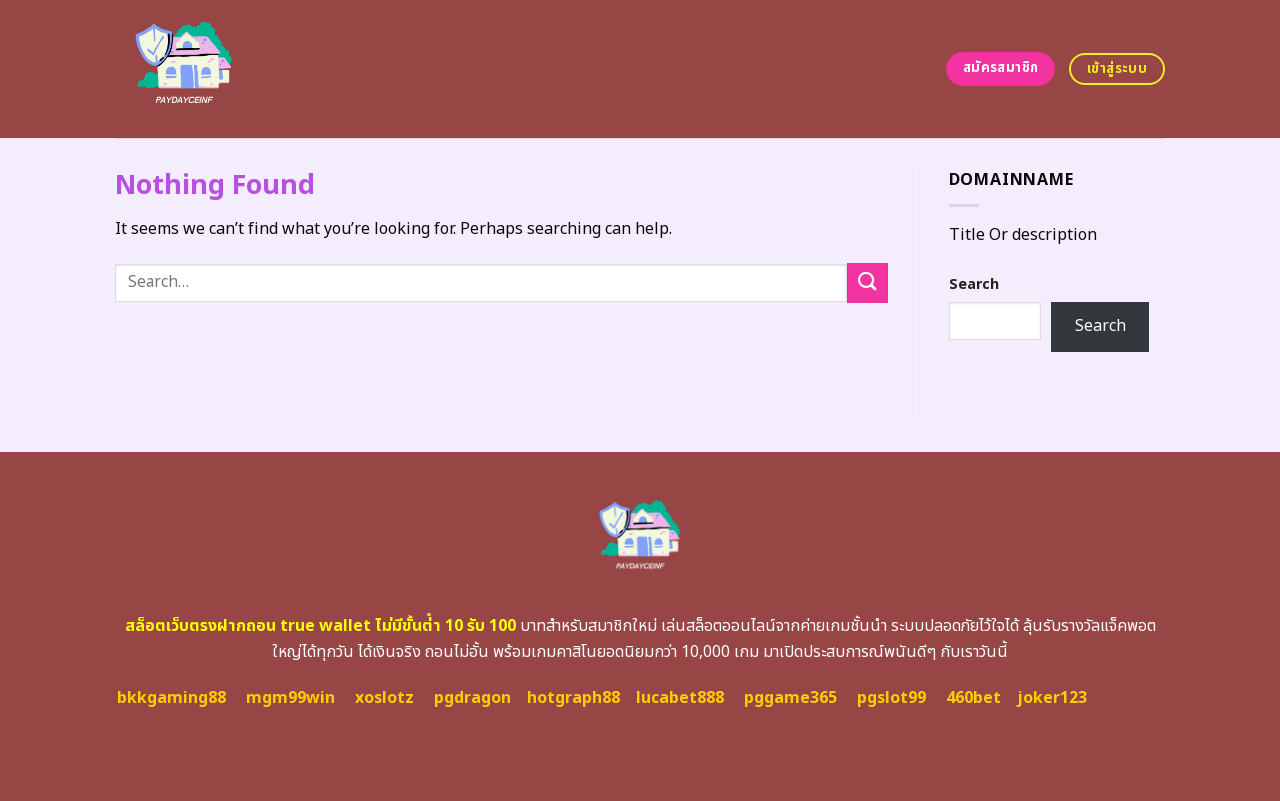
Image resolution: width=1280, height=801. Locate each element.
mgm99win (290, 698)
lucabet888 (680, 698)
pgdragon (472, 698)
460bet (973, 698)
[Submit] (867, 282)
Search (974, 284)
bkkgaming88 (171, 698)
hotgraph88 (573, 698)
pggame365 (790, 698)
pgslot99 (891, 698)
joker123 (1052, 698)
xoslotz (384, 698)
